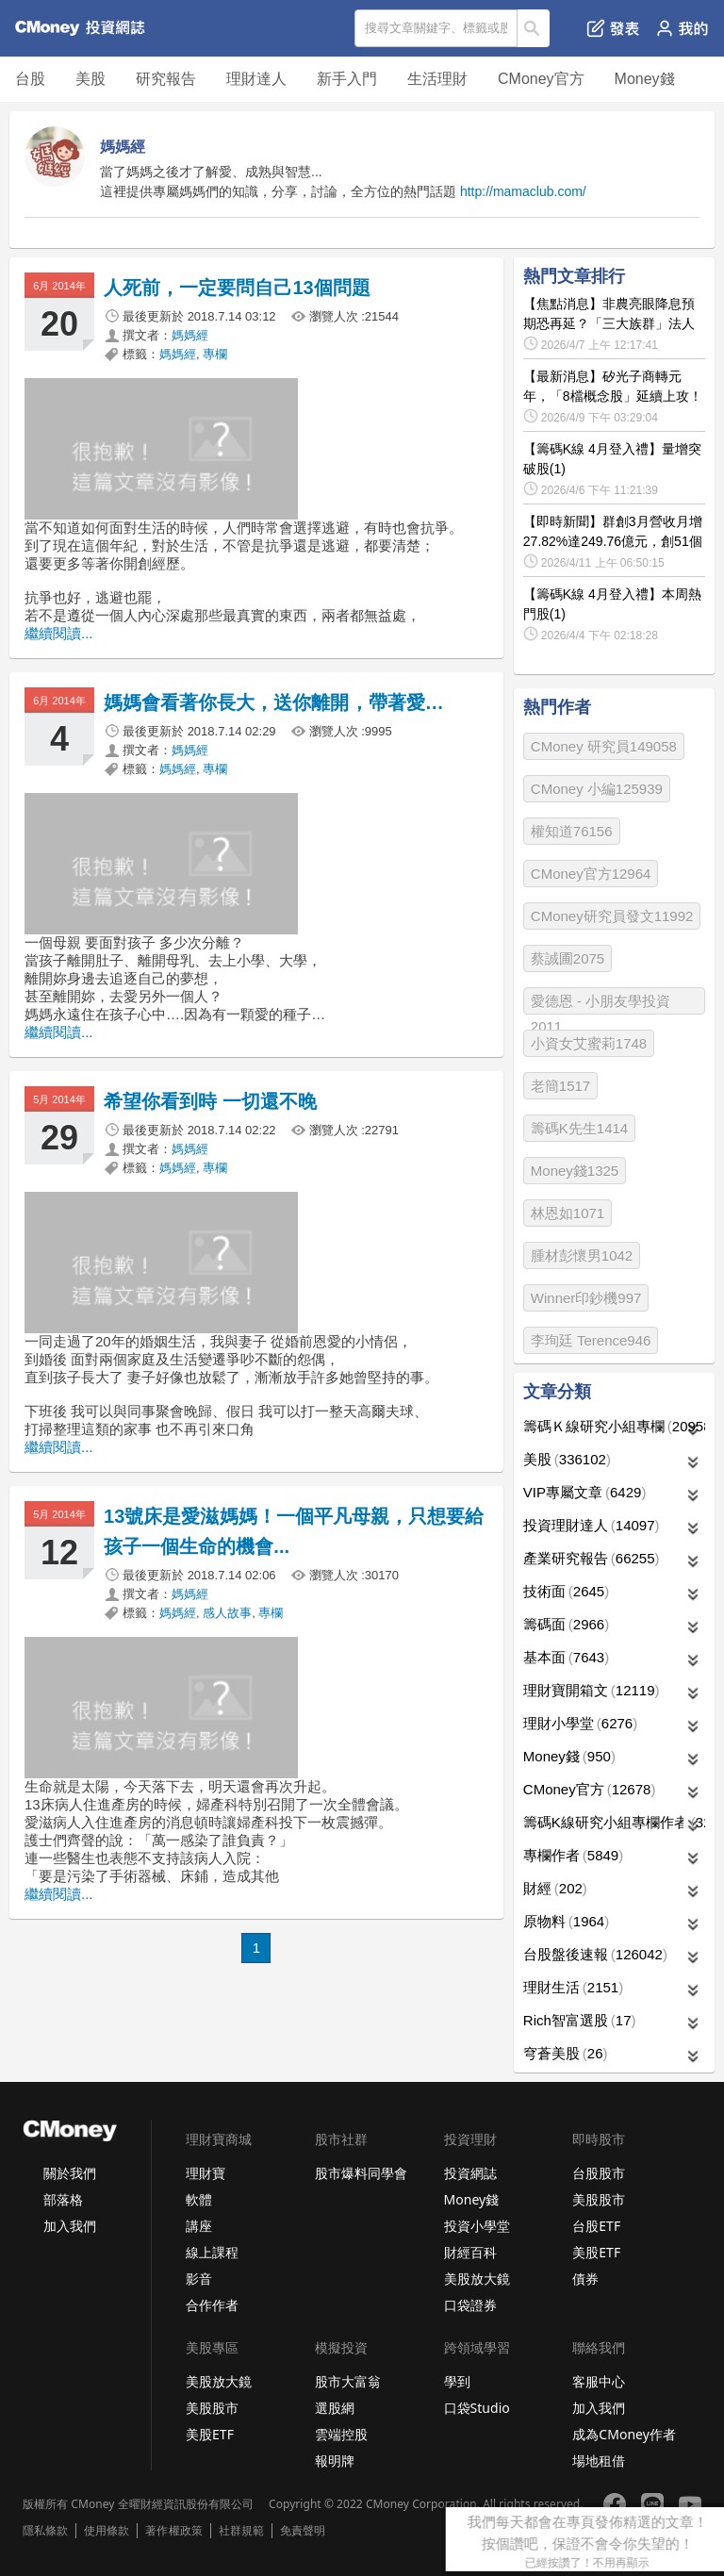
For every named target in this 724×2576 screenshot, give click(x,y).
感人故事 (227, 1613)
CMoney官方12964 (591, 874)
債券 (585, 2278)
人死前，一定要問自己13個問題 (237, 287)
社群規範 (241, 2530)
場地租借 (598, 2460)
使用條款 (106, 2530)
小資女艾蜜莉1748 (589, 1043)
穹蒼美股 (565, 2053)
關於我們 (69, 2173)
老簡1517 (560, 1086)
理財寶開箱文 (591, 1690)
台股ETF (596, 2226)
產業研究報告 (591, 1558)
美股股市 (598, 2199)
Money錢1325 (574, 1171)
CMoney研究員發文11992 (612, 916)
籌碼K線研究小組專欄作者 (614, 1822)
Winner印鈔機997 (586, 1298)
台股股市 (598, 2173)
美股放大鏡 (477, 2278)
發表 (613, 28)
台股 (30, 79)
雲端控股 (341, 2434)
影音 (199, 2278)
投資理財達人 (591, 1525)
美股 (90, 79)
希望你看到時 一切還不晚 (210, 1101)
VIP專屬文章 (585, 1492)
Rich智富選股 (579, 2020)
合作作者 (212, 2305)
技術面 (566, 1591)
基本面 (566, 1657)
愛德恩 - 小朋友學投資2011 (600, 1004)
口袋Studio (477, 2408)
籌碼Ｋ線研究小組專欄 (614, 1426)
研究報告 (166, 79)
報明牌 (334, 2460)
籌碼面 (566, 1624)
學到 (457, 2381)
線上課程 (212, 2252)
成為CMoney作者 (624, 2434)
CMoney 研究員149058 (604, 746)
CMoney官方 (541, 79)
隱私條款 (45, 2530)
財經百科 (470, 2252)
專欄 (215, 354)
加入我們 (69, 2226)
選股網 (334, 2408)
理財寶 (205, 2173)
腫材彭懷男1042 (582, 1255)
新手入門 (347, 79)
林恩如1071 (567, 1213)
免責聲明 (302, 2530)
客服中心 (598, 2381)
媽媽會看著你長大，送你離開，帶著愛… (274, 702)
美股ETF (596, 2252)
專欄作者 (573, 1855)
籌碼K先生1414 (579, 1128)
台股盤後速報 (595, 1954)
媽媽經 (190, 335)
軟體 (199, 2199)
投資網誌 (470, 2173)
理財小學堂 (580, 1723)
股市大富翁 (348, 2381)
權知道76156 (572, 831)
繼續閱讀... (59, 633)
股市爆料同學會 (361, 2173)
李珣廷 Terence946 (591, 1340)
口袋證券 (470, 2305)
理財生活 (573, 1987)
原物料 (566, 1921)
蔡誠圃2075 (567, 958)
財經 (555, 1888)
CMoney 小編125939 (597, 789)
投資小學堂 (477, 2226)
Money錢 (645, 79)
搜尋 (534, 28)
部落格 (63, 2199)
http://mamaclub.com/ (523, 191)
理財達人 (256, 79)
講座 (199, 2226)
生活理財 (437, 79)
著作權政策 (173, 2530)
